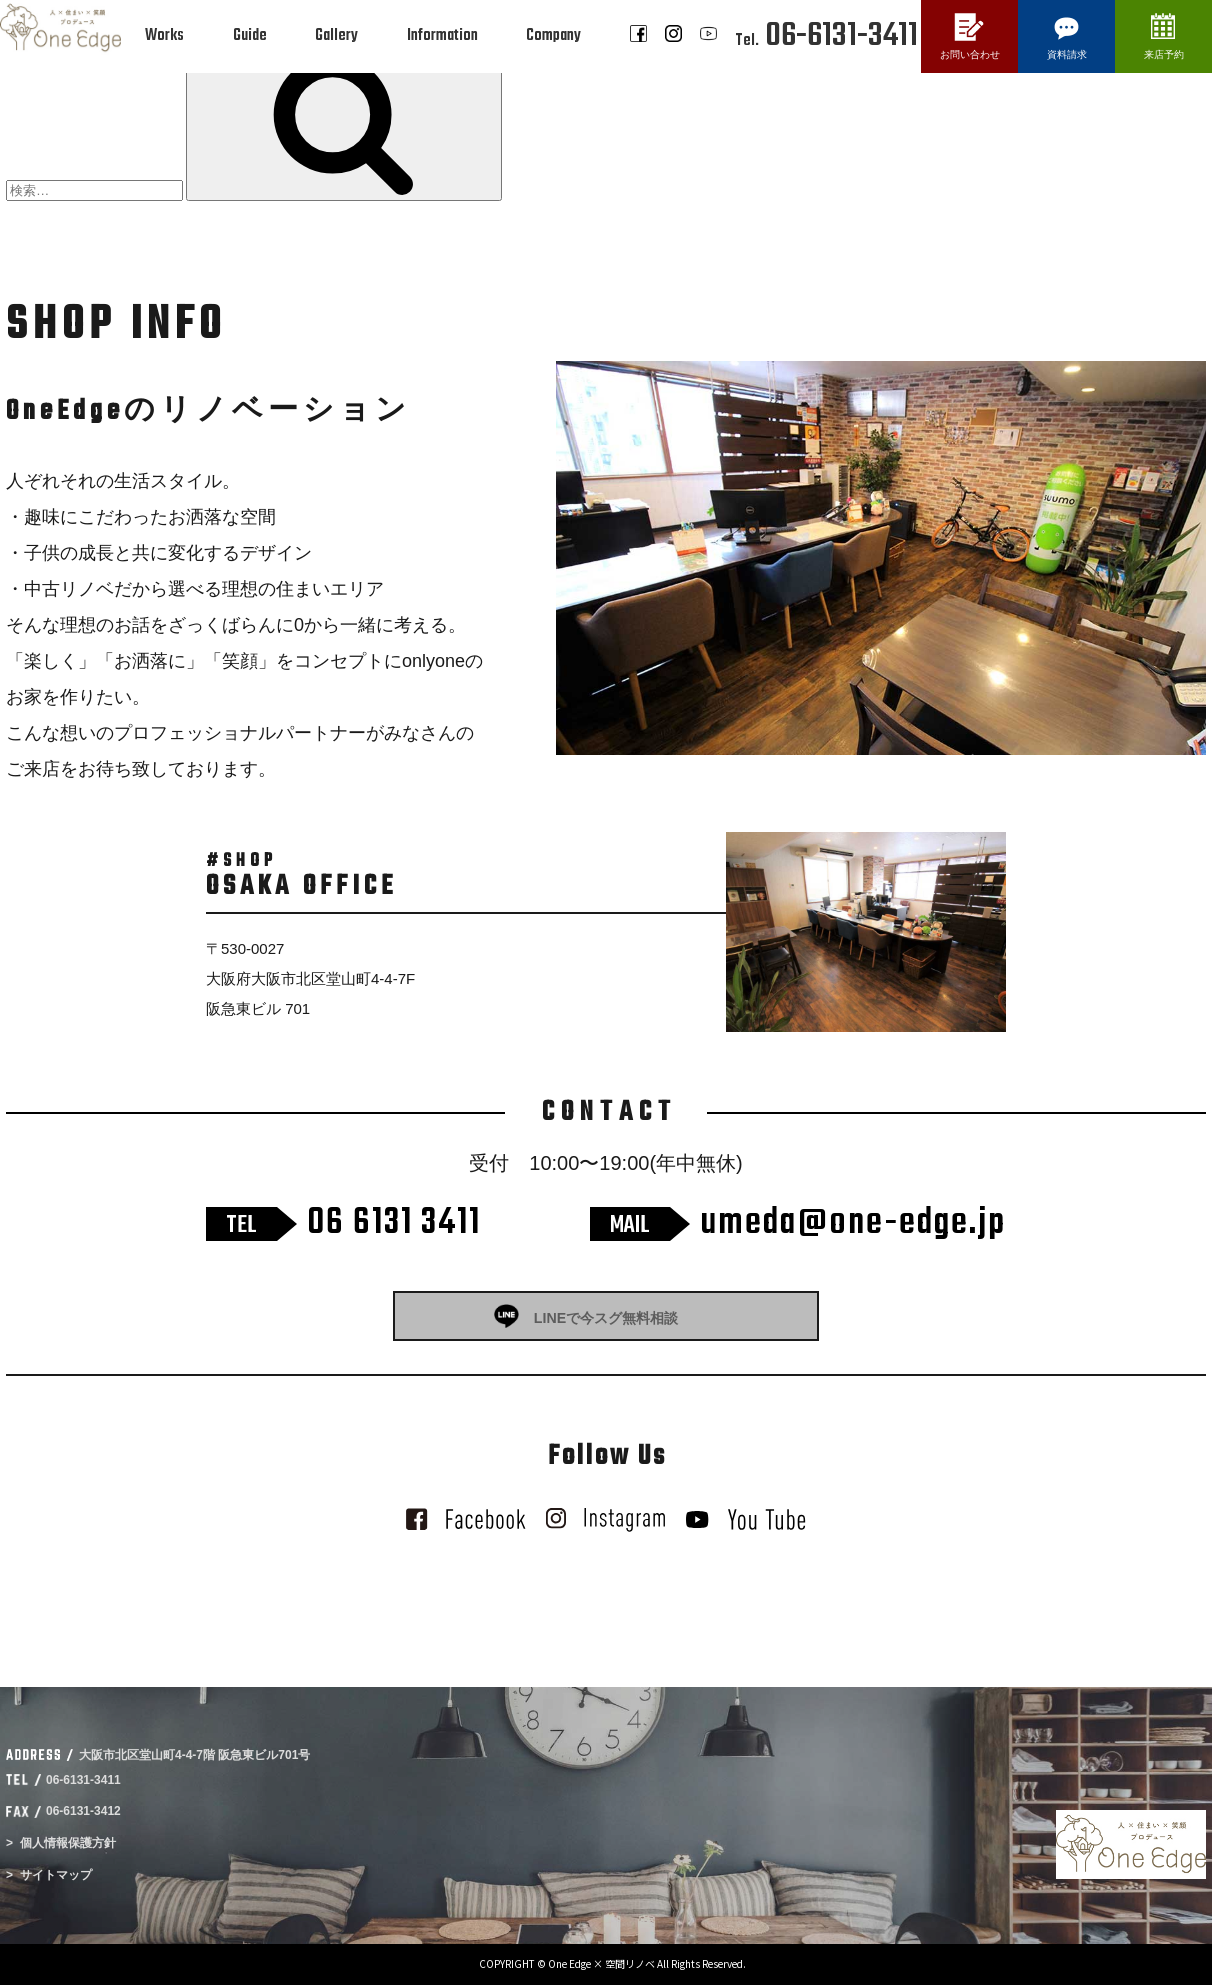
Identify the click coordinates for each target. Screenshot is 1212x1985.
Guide (250, 36)
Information (442, 36)
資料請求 (1067, 54)
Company (553, 36)
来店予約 (1164, 54)
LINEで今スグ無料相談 (606, 1318)
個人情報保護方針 (68, 1843)
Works (164, 36)
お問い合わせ (970, 54)
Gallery (336, 36)
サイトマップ (56, 1875)
